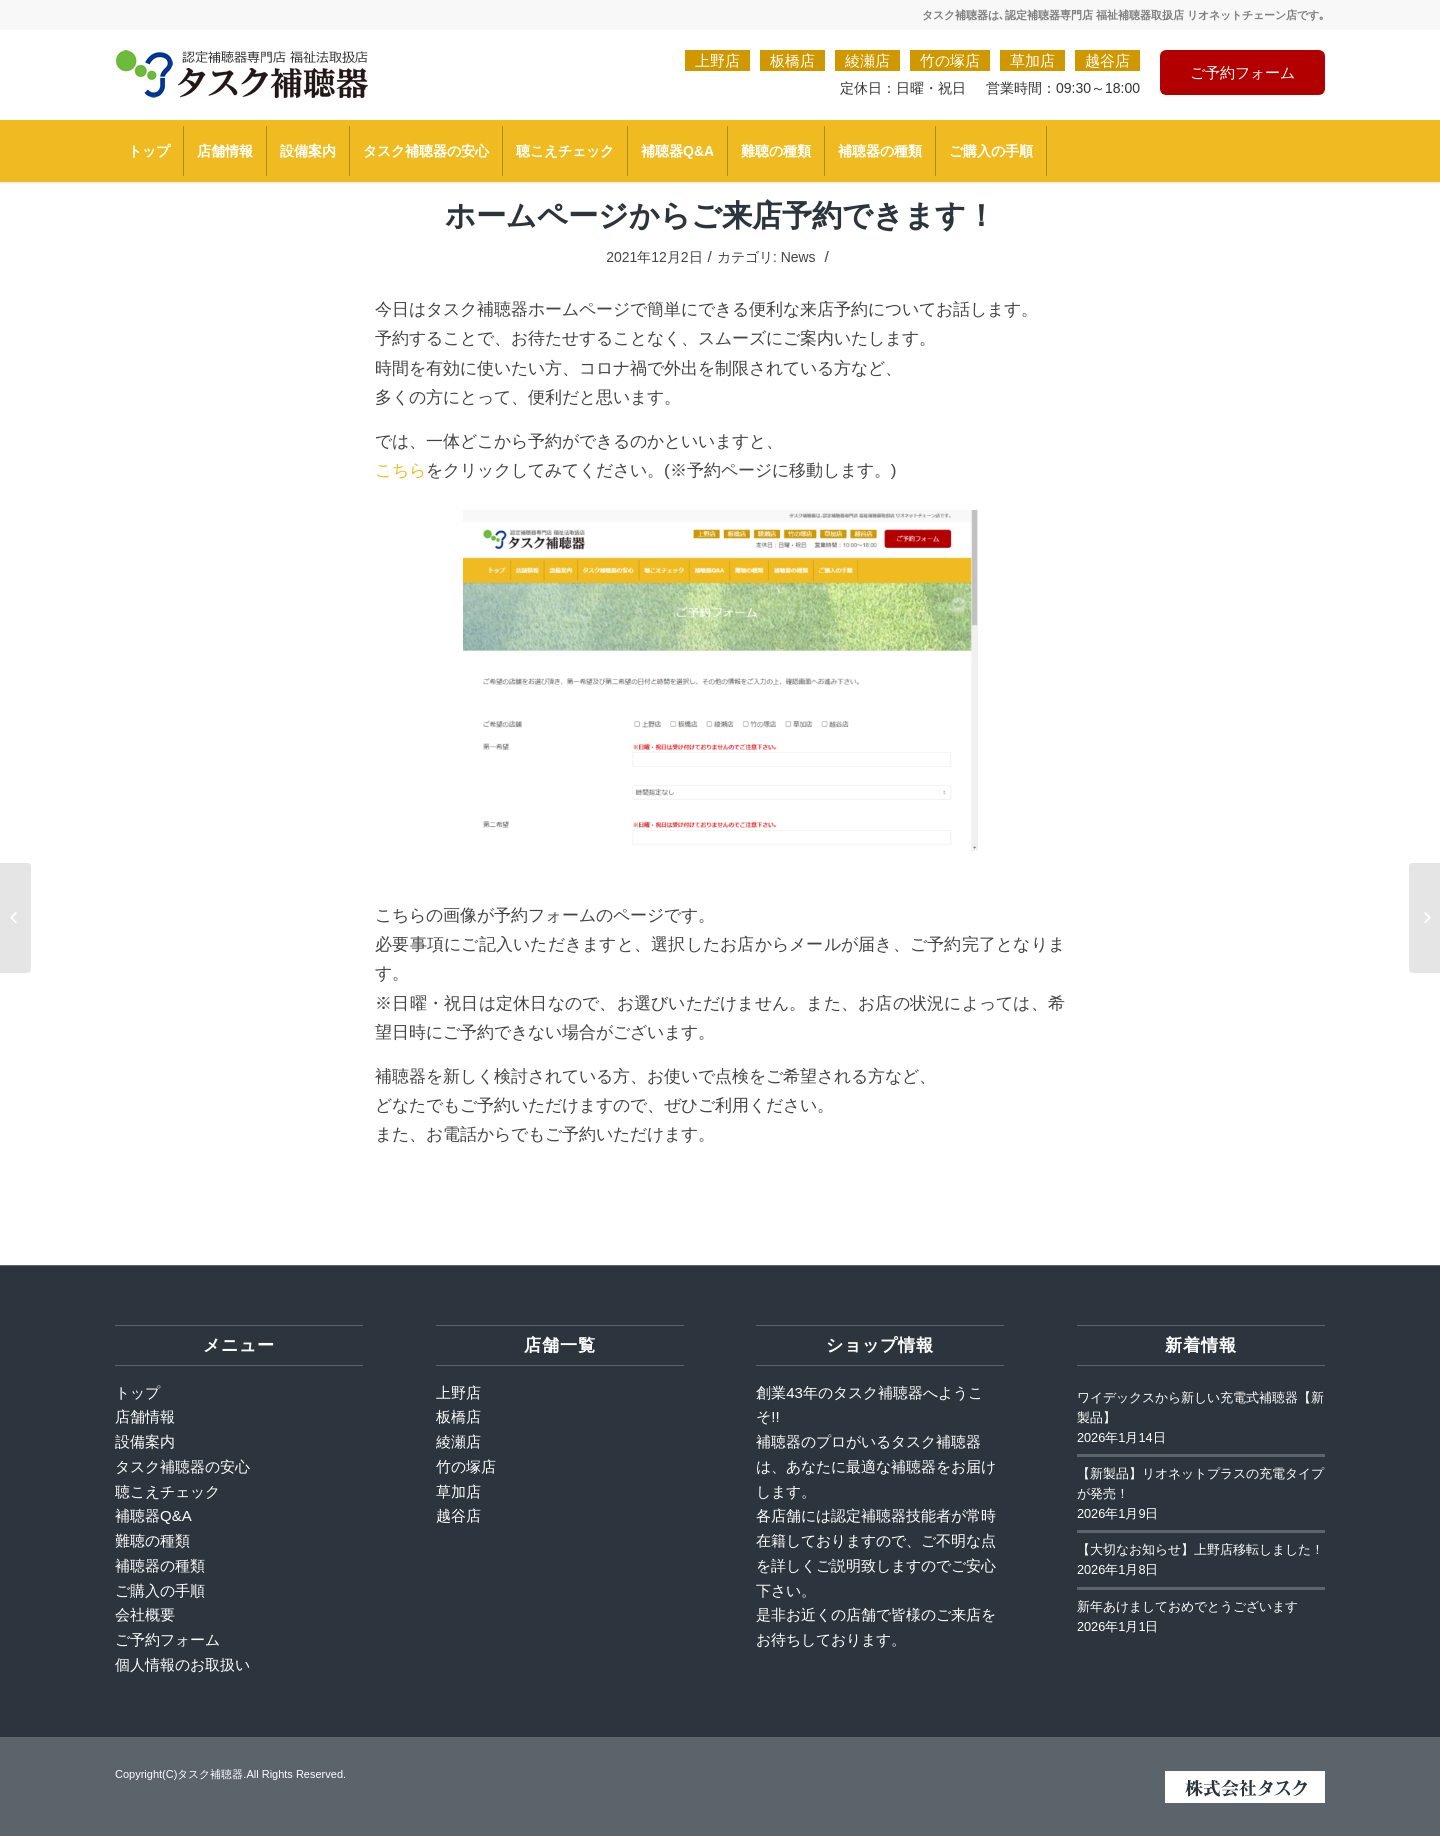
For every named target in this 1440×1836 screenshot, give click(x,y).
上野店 (717, 60)
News (798, 257)
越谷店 (1107, 60)
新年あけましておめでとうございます (1187, 1607)
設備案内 (145, 1441)
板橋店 (792, 60)
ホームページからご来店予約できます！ (720, 214)
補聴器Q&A (153, 1515)
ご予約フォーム (1242, 72)
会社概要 (145, 1614)
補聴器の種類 (160, 1565)
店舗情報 (145, 1416)
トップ (137, 1392)
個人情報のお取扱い (182, 1664)
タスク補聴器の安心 (182, 1466)
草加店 (1032, 60)
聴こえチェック (167, 1491)
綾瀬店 (867, 60)
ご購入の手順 (160, 1590)
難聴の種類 (152, 1540)
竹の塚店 (950, 60)
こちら (400, 470)
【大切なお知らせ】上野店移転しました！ (1200, 1550)
